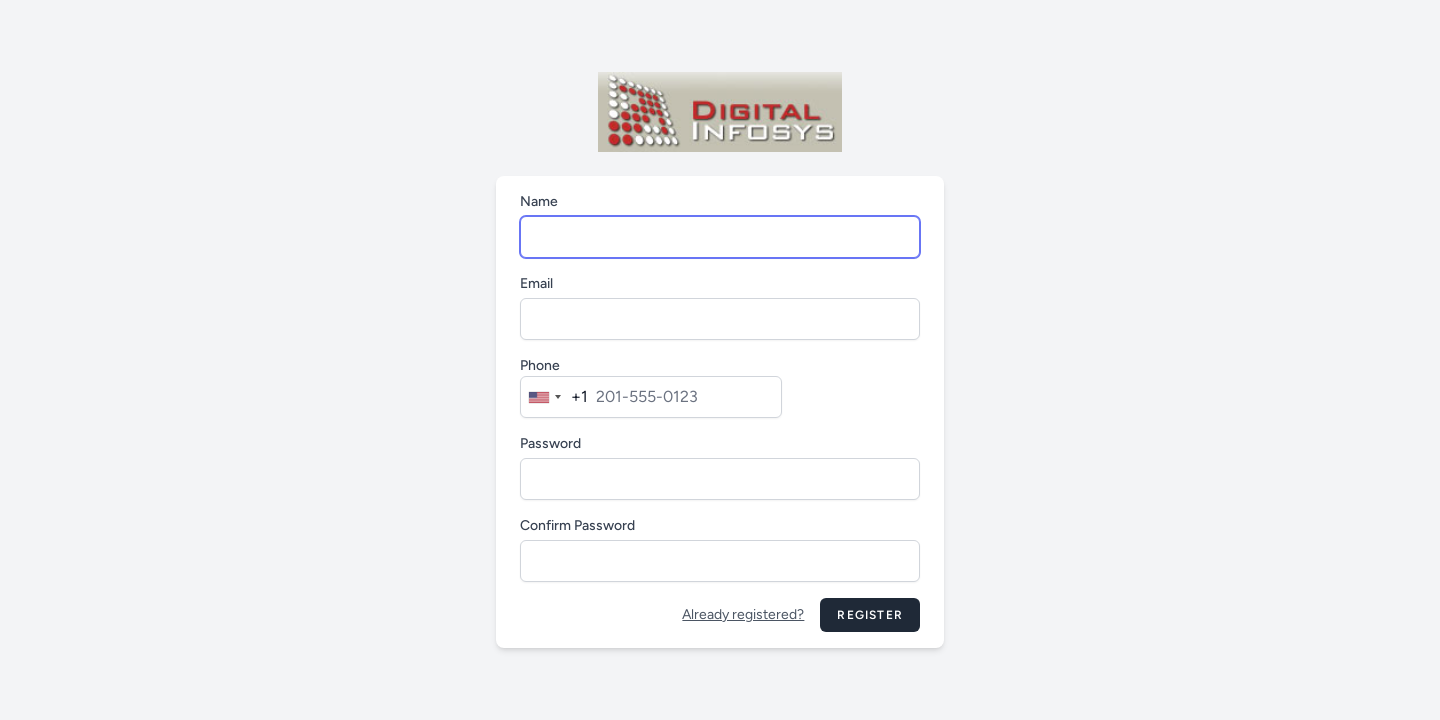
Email (536, 283)
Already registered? (743, 614)
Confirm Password (577, 525)
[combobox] (554, 397)
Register (870, 615)
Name (539, 201)
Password (550, 443)
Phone (540, 365)
